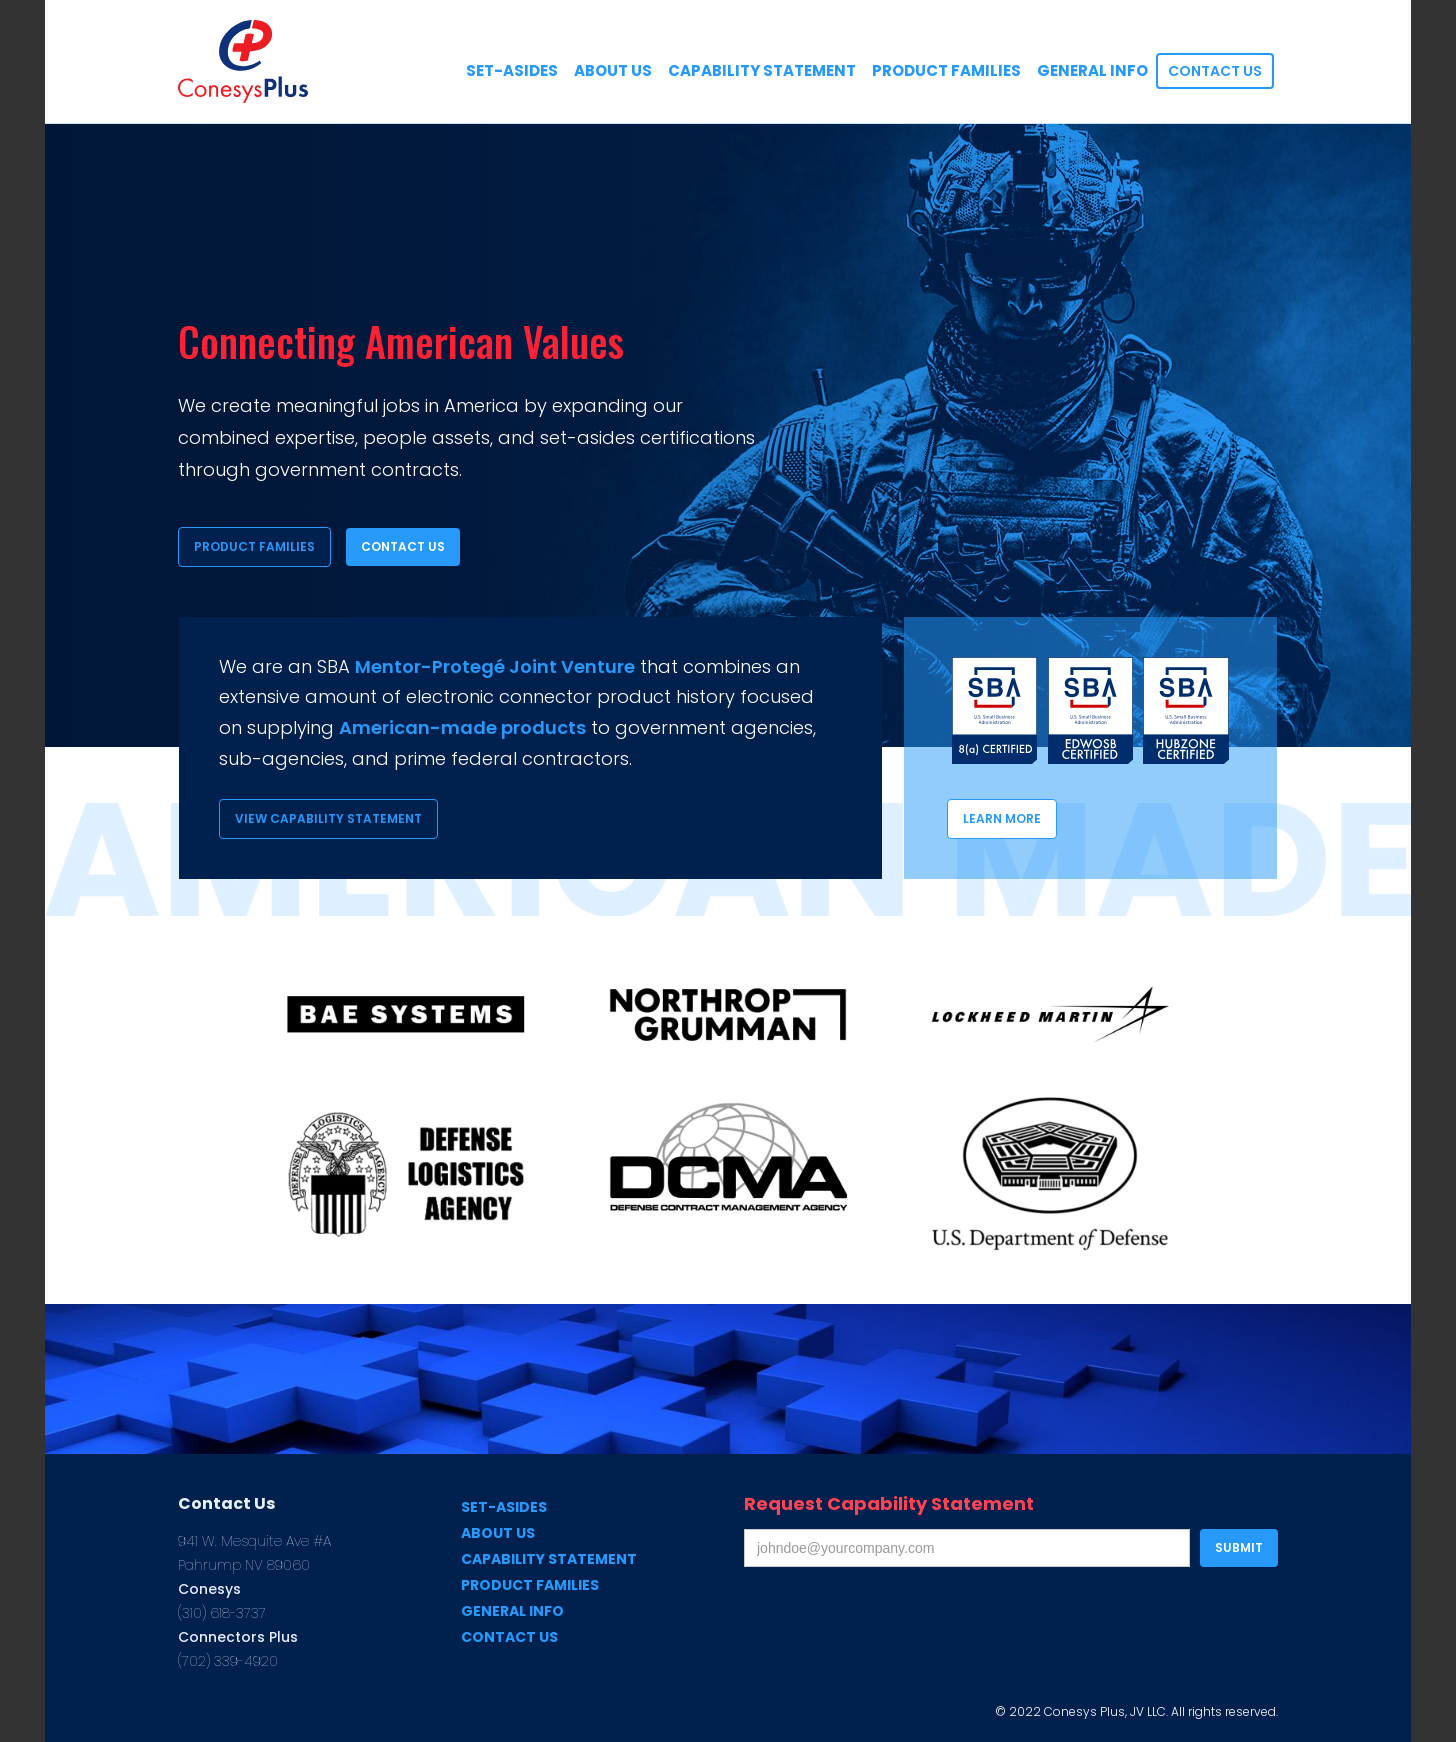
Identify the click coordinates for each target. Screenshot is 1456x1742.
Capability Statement (549, 1559)
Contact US (1215, 71)
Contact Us (403, 546)
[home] (243, 61)
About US (613, 70)
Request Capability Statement (889, 1504)
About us (498, 1533)
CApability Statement (762, 70)
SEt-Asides (512, 70)
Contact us (509, 1637)
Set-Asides (504, 1507)
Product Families (946, 70)
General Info (1092, 70)
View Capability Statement (328, 818)
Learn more (1002, 818)
